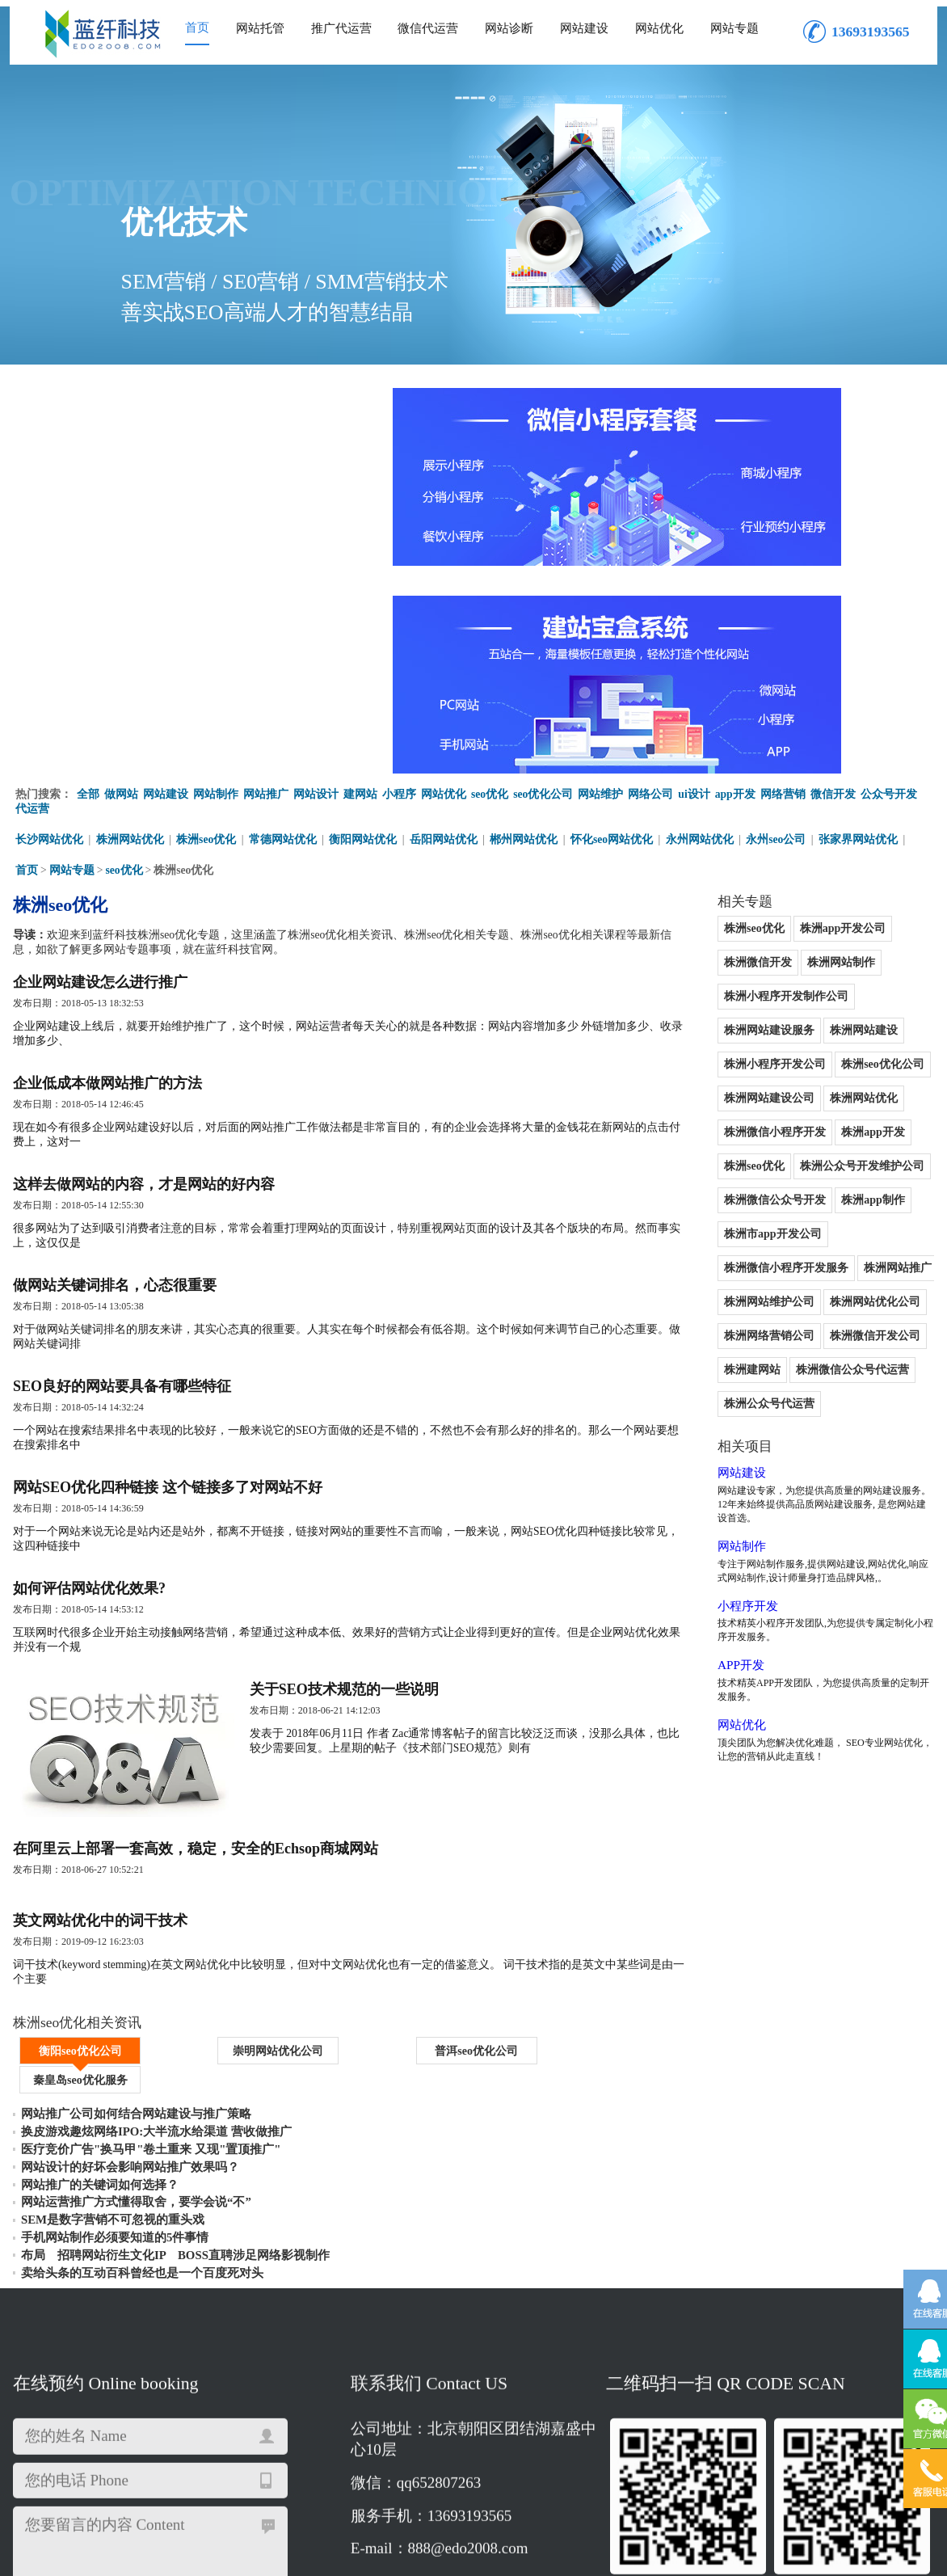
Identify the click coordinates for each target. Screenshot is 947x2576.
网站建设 (584, 28)
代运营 (32, 594)
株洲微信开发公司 (723, 1087)
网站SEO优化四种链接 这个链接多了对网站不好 (167, 1301)
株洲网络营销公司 (831, 1053)
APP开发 (696, 1369)
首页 (197, 27)
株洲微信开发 (893, 713)
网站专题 (734, 28)
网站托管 (260, 28)
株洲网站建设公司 (723, 849)
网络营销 (784, 580)
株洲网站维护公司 (809, 1019)
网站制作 (215, 580)
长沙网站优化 (49, 625)
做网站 (121, 580)
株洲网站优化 (130, 625)
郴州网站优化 (526, 625)
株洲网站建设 (820, 781)
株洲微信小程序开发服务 (855, 985)
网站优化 (659, 28)
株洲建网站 (814, 1087)
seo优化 (490, 580)
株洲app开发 (829, 883)
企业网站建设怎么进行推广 (100, 768)
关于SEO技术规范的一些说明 (366, 1515)
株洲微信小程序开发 (729, 883)
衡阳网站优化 (364, 625)
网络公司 (651, 580)
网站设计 (316, 580)
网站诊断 (509, 28)
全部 (88, 580)
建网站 (360, 580)
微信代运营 (428, 28)
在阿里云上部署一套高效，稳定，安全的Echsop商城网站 (195, 1688)
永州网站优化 (702, 625)
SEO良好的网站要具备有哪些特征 (122, 1195)
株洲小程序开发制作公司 (826, 747)
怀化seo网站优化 (613, 625)
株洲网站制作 (712, 747)
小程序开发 (703, 1309)
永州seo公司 (779, 625)
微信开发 (834, 580)
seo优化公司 (544, 580)
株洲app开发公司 (798, 713)
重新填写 (216, 2325)
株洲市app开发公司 (727, 985)
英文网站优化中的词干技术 (100, 1766)
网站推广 (265, 580)
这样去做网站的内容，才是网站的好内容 (144, 981)
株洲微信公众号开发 (729, 951)
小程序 (399, 580)
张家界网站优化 (861, 625)
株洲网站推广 (712, 1019)
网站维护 (601, 580)
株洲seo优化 (207, 625)
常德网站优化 (284, 625)
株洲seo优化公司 (839, 815)
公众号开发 (890, 580)
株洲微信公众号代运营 (734, 1121)
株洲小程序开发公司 (729, 815)
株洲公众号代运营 (854, 1121)
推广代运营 (341, 28)
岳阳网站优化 (445, 625)
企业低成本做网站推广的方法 (107, 874)
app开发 (736, 580)
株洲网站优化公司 (723, 1053)
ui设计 (695, 580)
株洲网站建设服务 (723, 781)
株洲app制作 (829, 951)
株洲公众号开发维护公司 (817, 917)
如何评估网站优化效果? (89, 1408)
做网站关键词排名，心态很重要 (115, 1088)
